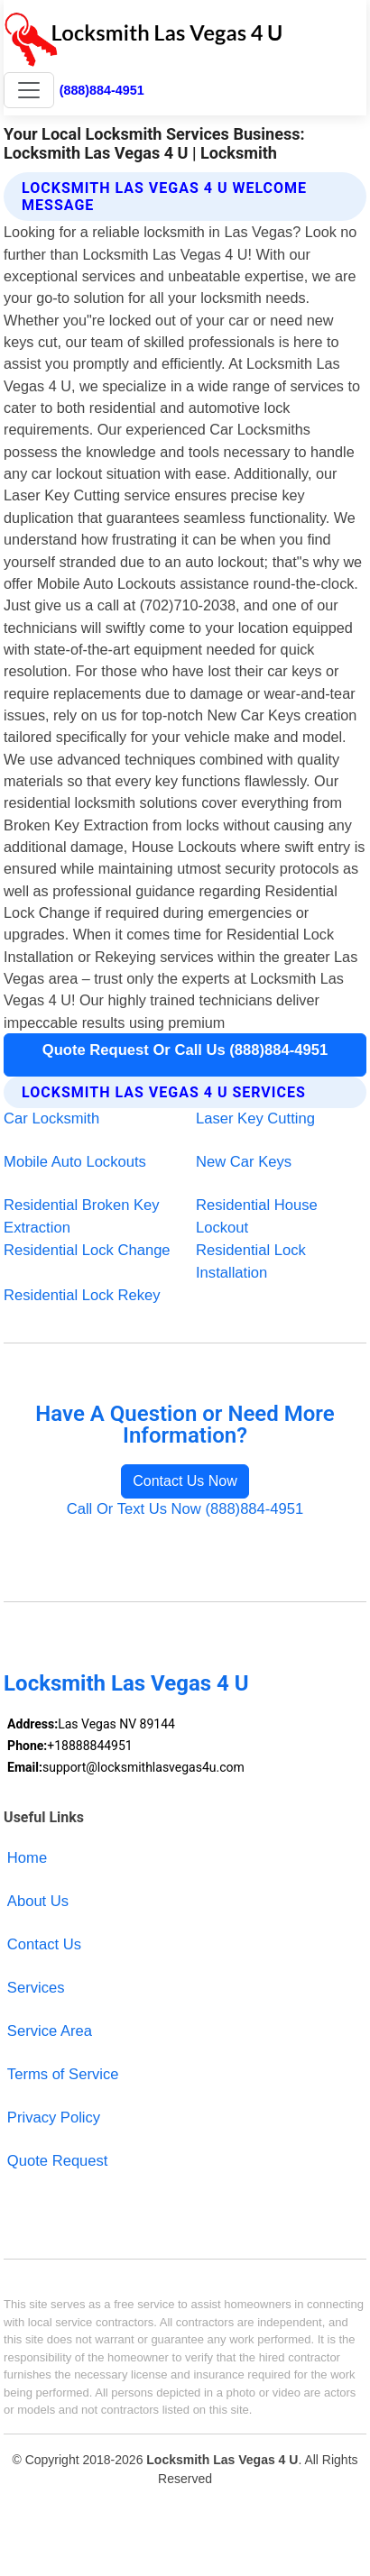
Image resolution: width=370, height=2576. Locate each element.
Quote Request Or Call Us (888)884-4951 (185, 1050)
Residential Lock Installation (251, 1261)
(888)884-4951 (102, 90)
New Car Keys (243, 1161)
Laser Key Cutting (255, 1118)
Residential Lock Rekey (82, 1295)
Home (27, 1857)
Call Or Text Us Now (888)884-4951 (185, 1508)
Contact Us (44, 1944)
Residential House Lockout (257, 1216)
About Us (38, 1901)
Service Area (49, 2031)
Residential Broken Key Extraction (81, 1216)
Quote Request (57, 2160)
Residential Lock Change (87, 1250)
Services (36, 1987)
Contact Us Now (185, 1481)
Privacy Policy (53, 2117)
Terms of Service (63, 2074)
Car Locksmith (51, 1118)
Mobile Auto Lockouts (75, 1161)
